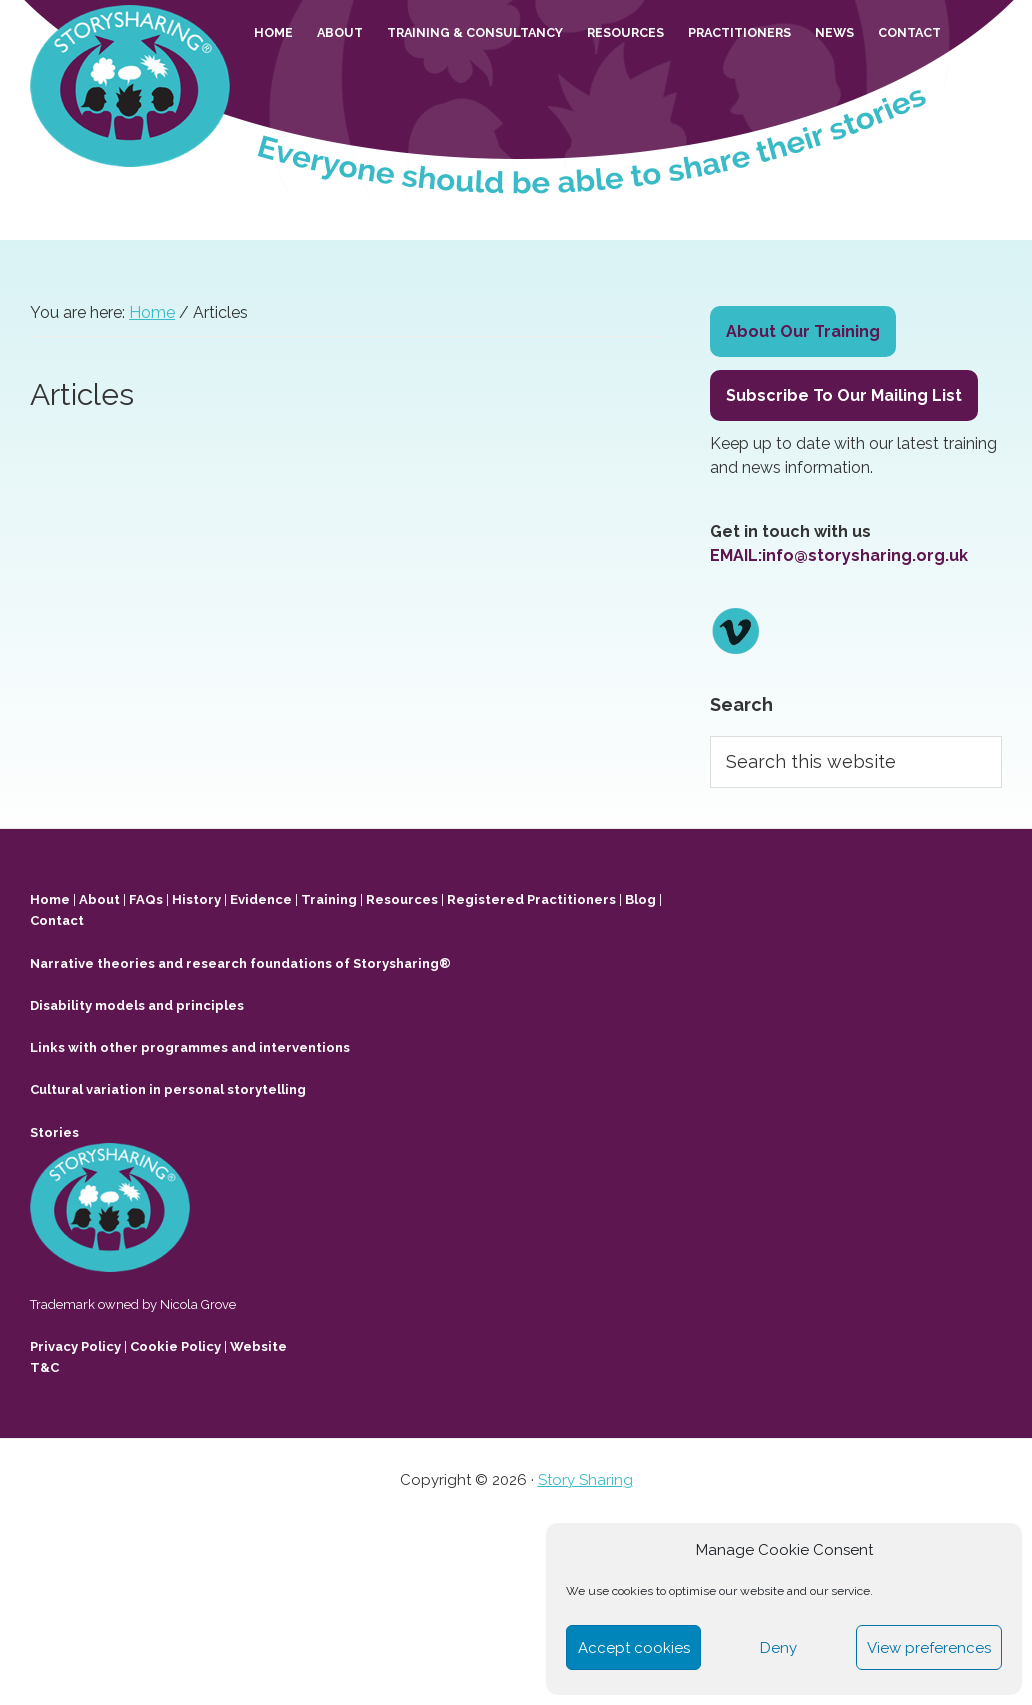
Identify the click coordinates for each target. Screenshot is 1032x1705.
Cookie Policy (175, 1346)
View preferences (929, 1648)
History (196, 899)
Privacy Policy (75, 1346)
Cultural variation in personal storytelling (168, 1089)
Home (50, 899)
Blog (640, 899)
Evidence (261, 899)
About (99, 899)
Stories (54, 1132)
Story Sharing (585, 1480)
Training (329, 899)
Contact (57, 920)
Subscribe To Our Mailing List (844, 395)
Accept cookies (634, 1648)
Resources (402, 899)
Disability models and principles (137, 1005)
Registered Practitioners (531, 899)
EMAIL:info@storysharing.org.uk (839, 555)
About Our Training (803, 331)
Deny (778, 1648)
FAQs (146, 899)
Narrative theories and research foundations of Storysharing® (240, 963)
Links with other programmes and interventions (190, 1047)
